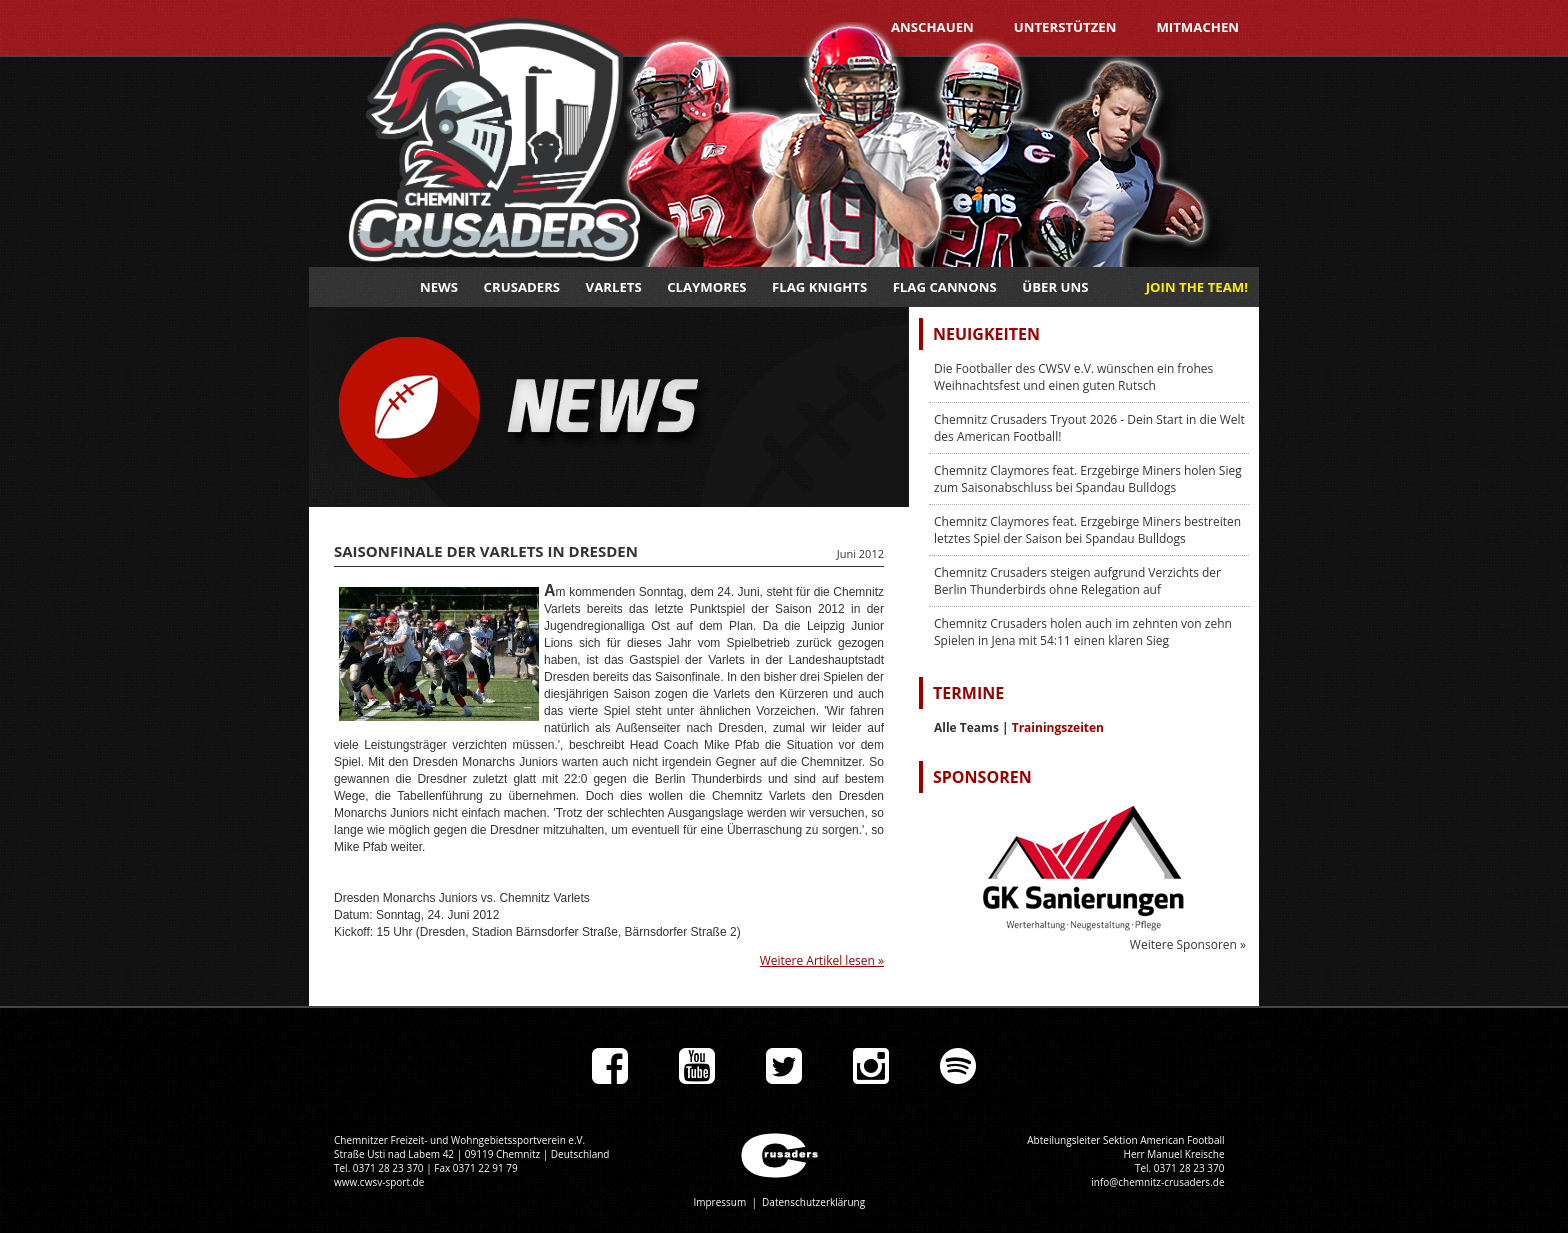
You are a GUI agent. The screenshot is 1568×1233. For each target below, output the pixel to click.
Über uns (1055, 287)
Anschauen (932, 27)
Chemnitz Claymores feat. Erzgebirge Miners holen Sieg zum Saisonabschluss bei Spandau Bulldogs (1088, 479)
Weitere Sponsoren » (1188, 944)
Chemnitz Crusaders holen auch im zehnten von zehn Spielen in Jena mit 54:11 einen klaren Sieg (1083, 632)
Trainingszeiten (1058, 727)
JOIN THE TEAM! (1197, 287)
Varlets (614, 287)
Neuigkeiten (986, 334)
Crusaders (522, 287)
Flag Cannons (945, 287)
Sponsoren (982, 777)
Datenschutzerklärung (813, 1202)
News (439, 287)
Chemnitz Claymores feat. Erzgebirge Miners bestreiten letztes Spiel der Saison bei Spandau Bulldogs (1087, 530)
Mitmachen (1197, 27)
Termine (968, 693)
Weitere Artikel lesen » (822, 960)
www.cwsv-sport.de (379, 1182)
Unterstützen (1065, 27)
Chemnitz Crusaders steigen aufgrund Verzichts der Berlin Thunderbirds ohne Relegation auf (1077, 581)
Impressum (719, 1202)
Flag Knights (819, 287)
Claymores (706, 287)
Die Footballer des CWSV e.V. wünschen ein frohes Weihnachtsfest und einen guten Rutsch (1073, 377)
